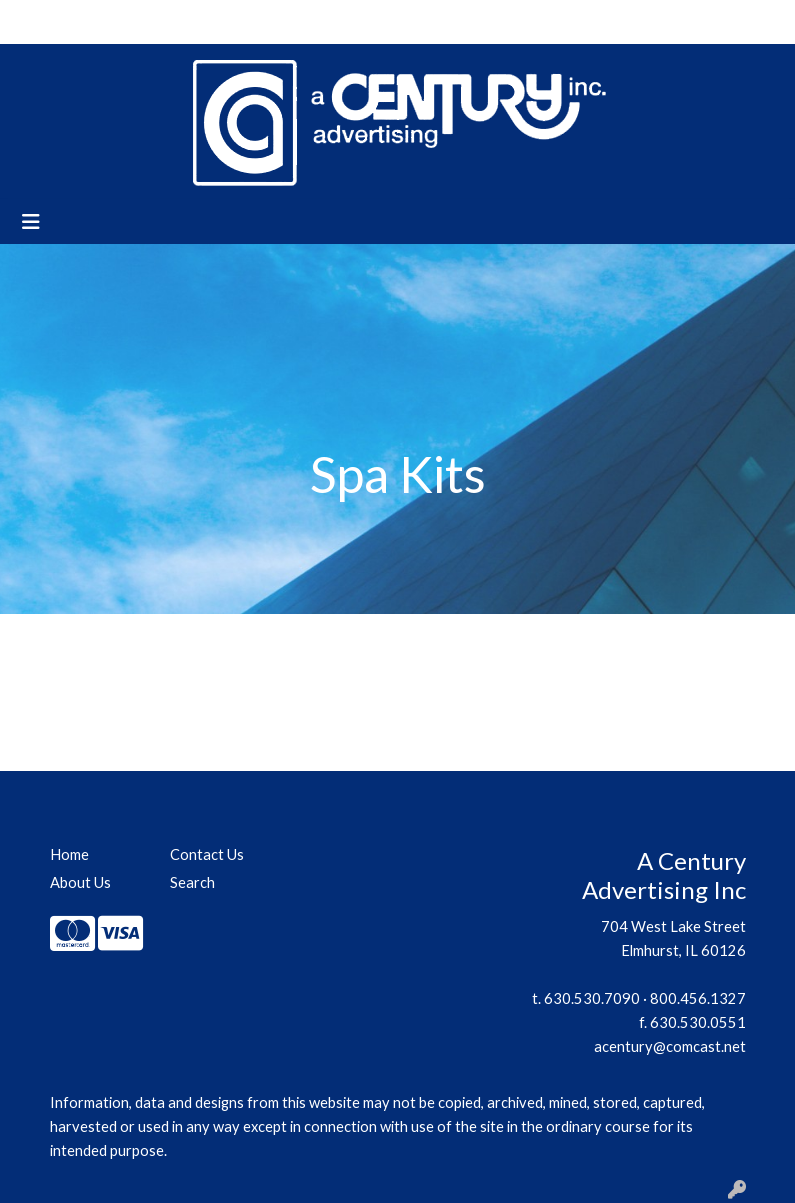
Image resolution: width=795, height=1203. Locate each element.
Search (593, 21)
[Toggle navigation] (31, 221)
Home (40, 21)
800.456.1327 (698, 998)
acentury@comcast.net (670, 1046)
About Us (109, 21)
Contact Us (195, 21)
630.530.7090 (592, 998)
